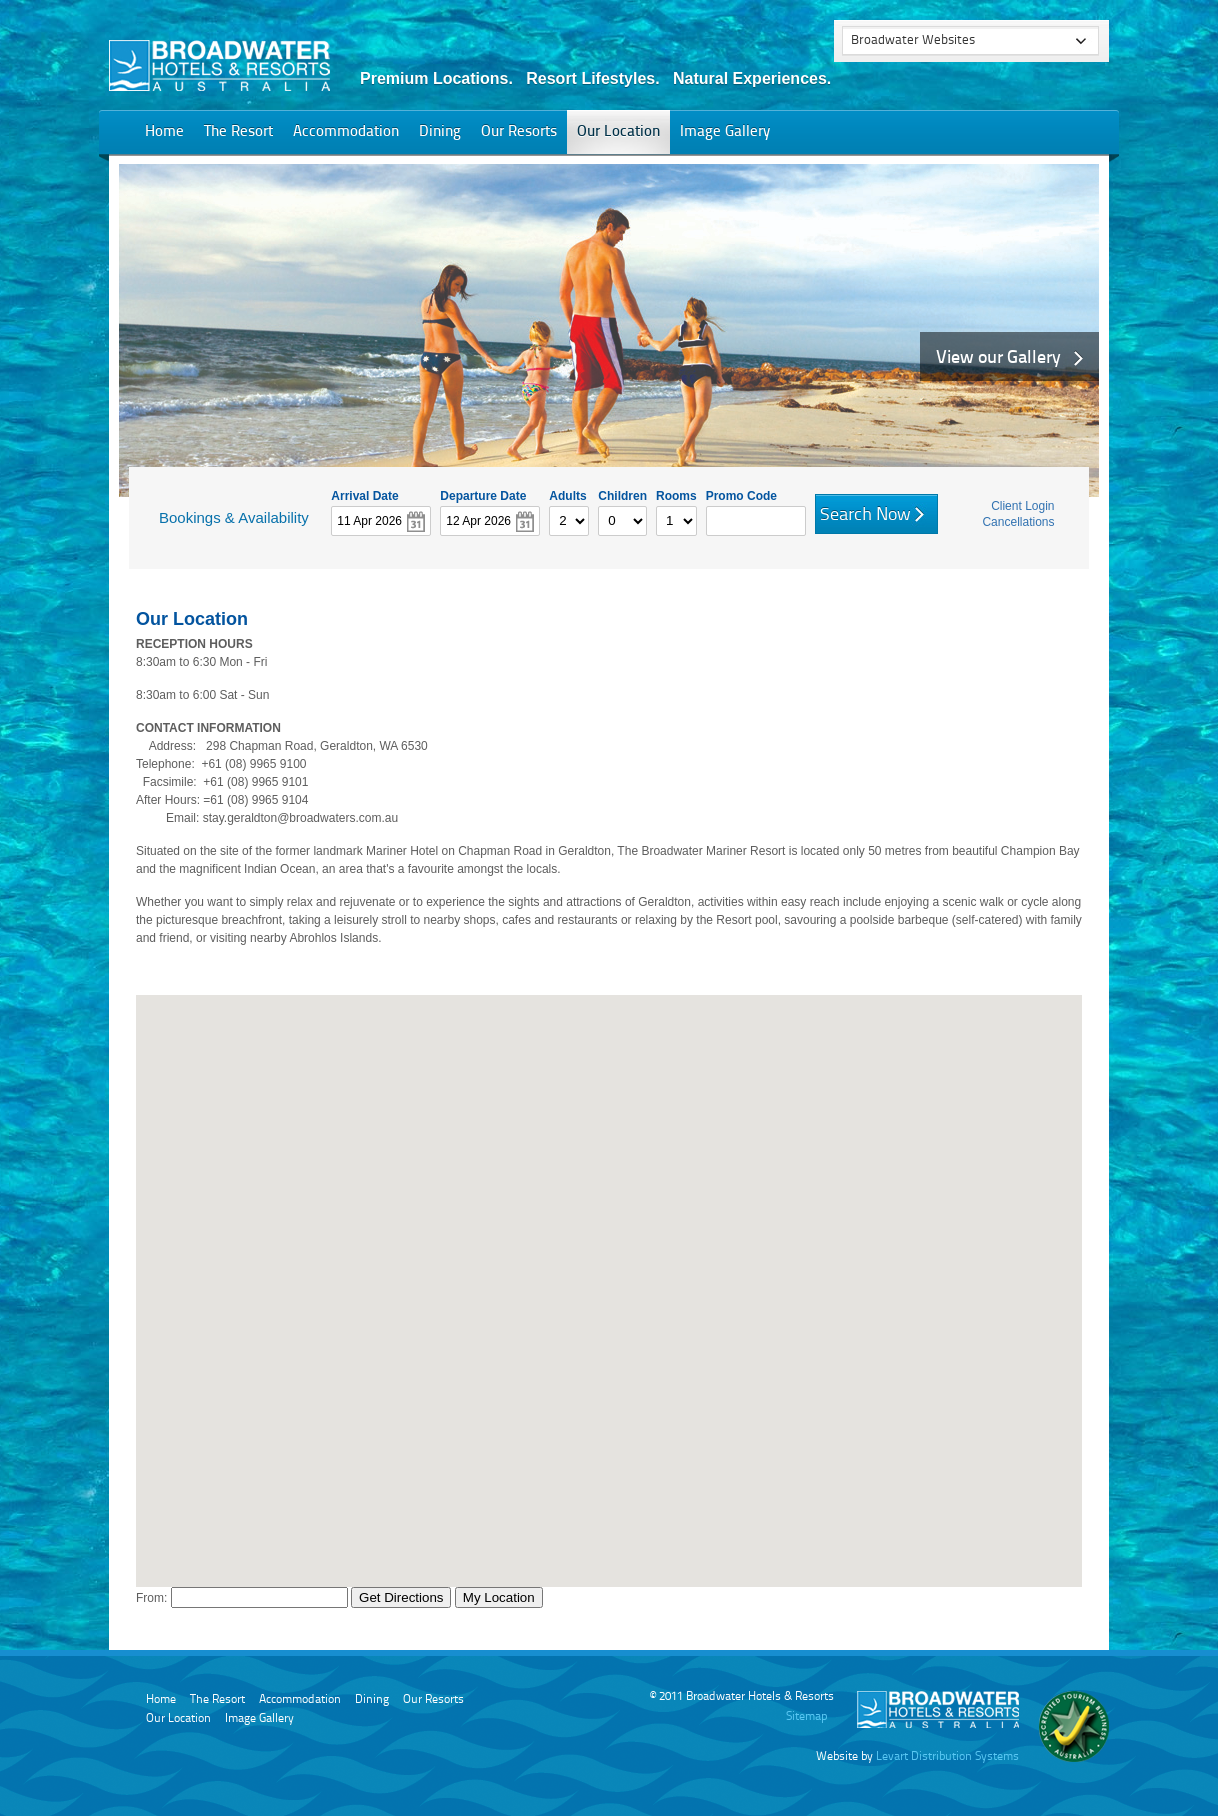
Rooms (676, 495)
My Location (499, 1597)
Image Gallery (725, 132)
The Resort (238, 132)
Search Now (865, 515)
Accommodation (346, 132)
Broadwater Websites (913, 40)
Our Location (618, 132)
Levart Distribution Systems (947, 1757)
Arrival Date (364, 495)
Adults (567, 495)
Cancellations (1018, 522)
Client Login (1022, 506)
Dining (440, 132)
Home (164, 132)
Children (622, 495)
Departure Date (483, 495)
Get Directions (401, 1597)
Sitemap (806, 1717)
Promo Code (741, 495)
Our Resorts (519, 132)
